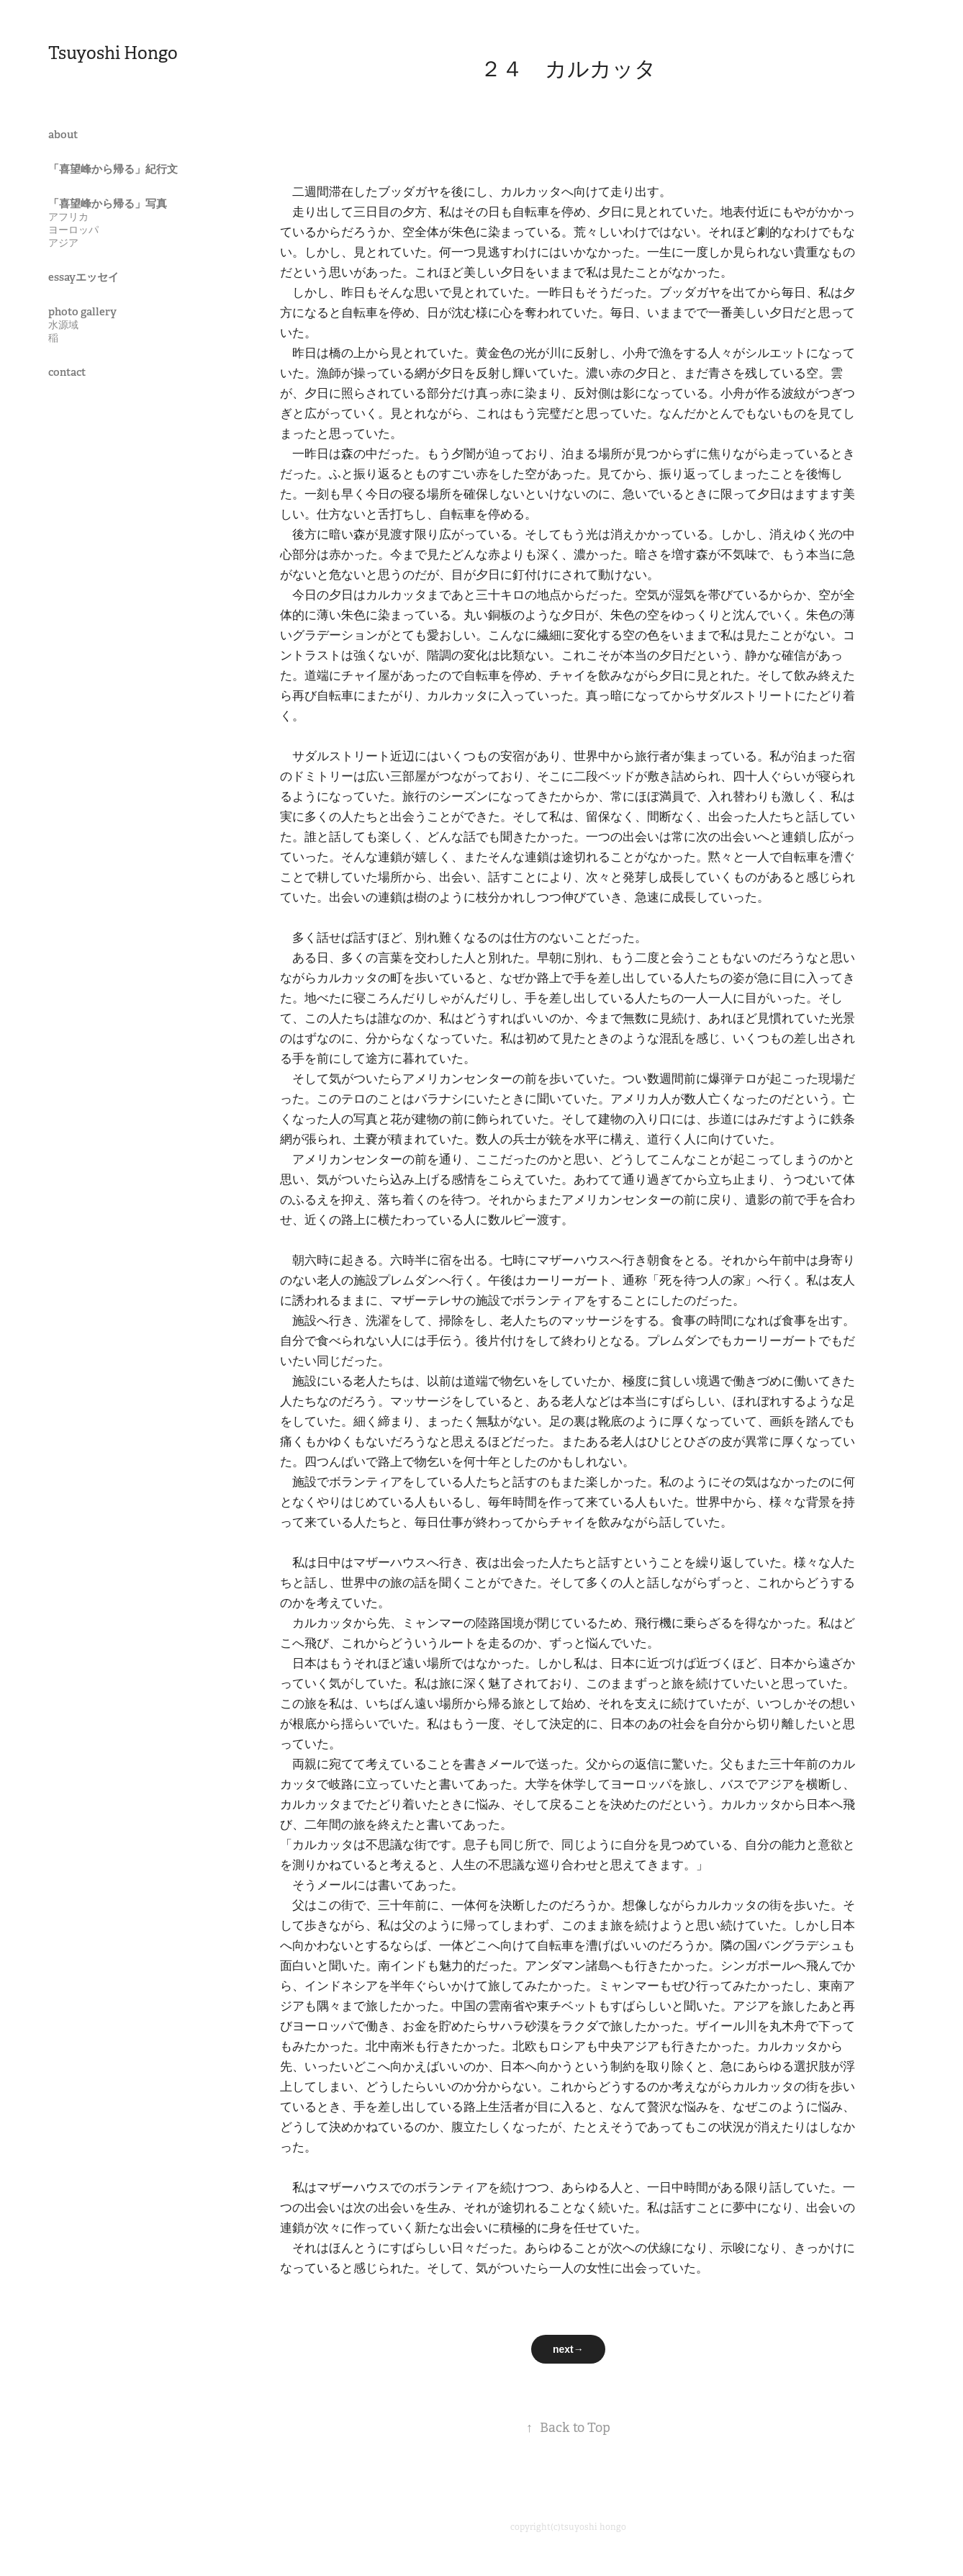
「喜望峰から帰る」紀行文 (113, 169)
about (63, 134)
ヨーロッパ (73, 229)
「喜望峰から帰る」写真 (107, 203)
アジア (63, 242)
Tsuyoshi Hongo (113, 53)
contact (67, 372)
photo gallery (82, 311)
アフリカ (68, 216)
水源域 (63, 324)
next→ (568, 2349)
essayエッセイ (83, 277)
